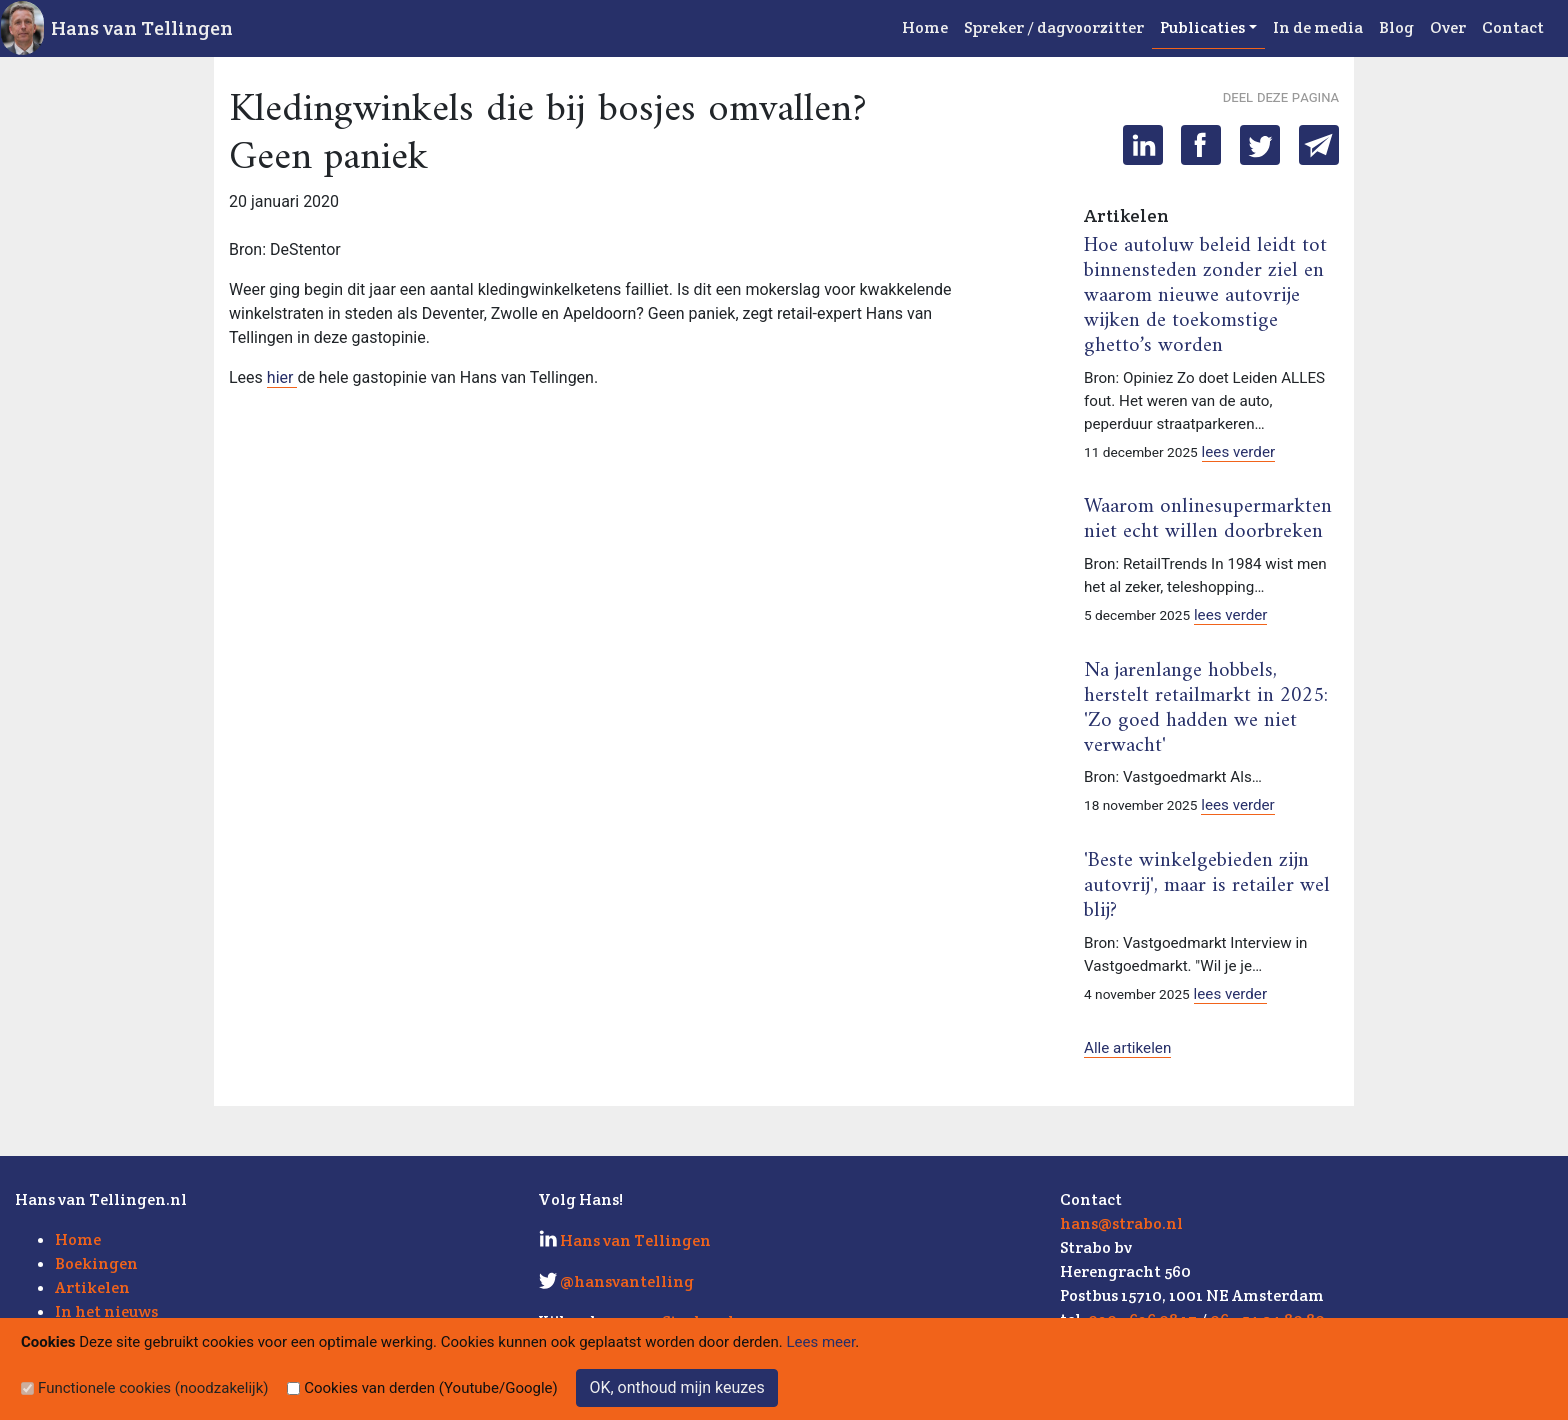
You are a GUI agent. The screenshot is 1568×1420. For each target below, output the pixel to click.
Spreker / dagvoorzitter (1054, 27)
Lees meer (821, 1342)
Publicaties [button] (1202, 27)
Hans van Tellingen (142, 28)
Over (1448, 27)
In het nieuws (106, 1311)
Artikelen (92, 1287)
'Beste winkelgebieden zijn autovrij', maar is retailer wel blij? (1207, 886)
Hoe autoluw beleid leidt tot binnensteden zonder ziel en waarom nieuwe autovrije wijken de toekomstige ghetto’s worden (1205, 296)
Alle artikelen (1127, 1048)
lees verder (1239, 452)
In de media (1318, 27)
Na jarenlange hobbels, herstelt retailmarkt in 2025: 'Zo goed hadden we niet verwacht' (1206, 708)
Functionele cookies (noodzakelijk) (153, 1388)
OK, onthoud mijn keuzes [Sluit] (676, 1387)
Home (925, 27)
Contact (1513, 27)
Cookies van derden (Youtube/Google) (431, 1388)
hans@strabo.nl (1121, 1223)
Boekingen (96, 1263)
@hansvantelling (627, 1281)
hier (282, 377)
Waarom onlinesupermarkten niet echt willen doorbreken (1208, 519)
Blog (1396, 27)
